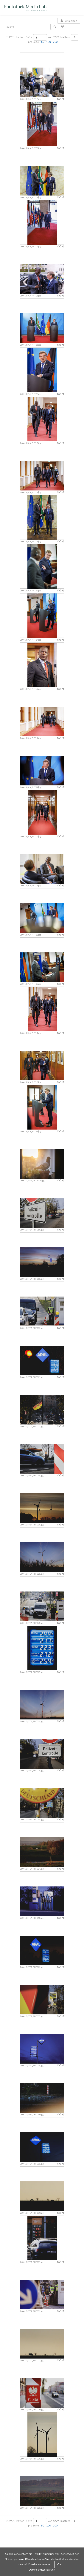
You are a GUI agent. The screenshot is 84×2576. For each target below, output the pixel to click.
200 (55, 41)
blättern (65, 37)
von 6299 (53, 37)
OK (59, 2564)
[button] (62, 27)
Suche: (11, 26)
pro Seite (42, 42)
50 (42, 41)
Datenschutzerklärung (42, 2569)
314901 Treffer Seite (19, 37)
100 (48, 41)
